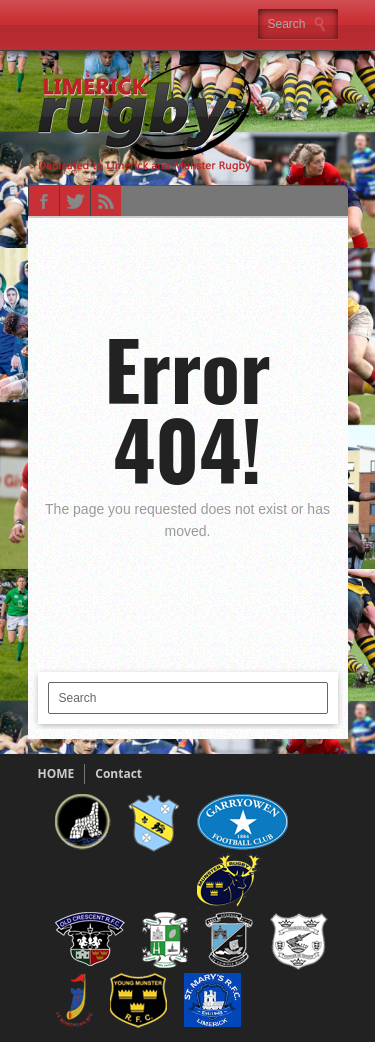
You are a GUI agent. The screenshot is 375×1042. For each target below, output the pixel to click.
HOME (56, 773)
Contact (118, 773)
